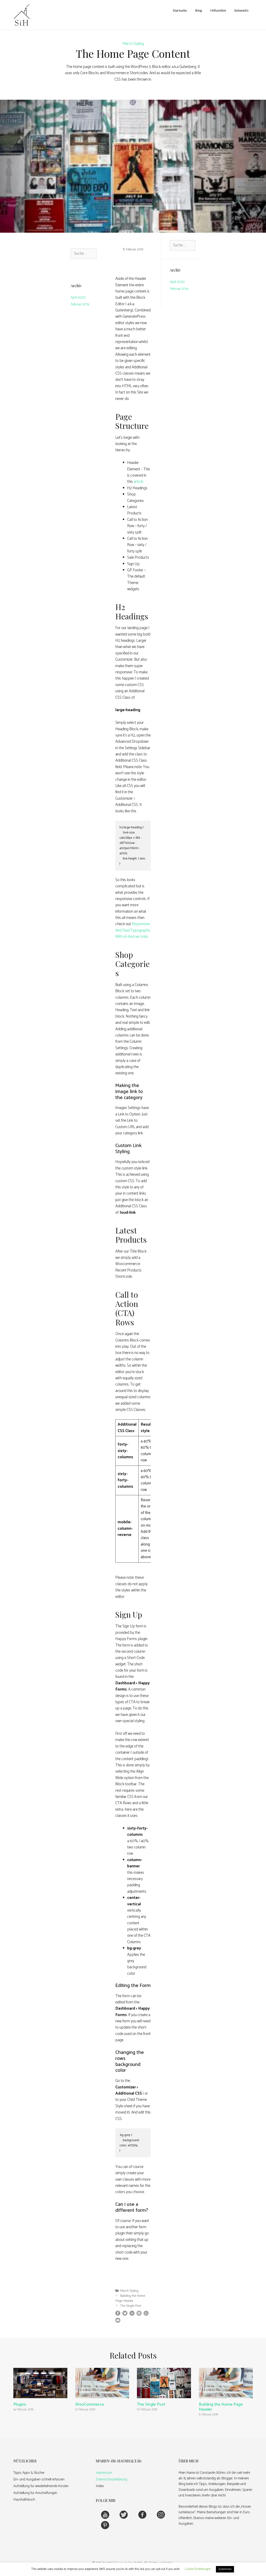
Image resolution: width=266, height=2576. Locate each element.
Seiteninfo (241, 10)
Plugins (19, 2404)
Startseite (180, 10)
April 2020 (78, 297)
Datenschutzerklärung (111, 2479)
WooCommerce (89, 2404)
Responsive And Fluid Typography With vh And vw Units (132, 930)
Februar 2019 (80, 304)
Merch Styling (133, 44)
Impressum (104, 2473)
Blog (198, 10)
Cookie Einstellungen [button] (198, 2569)
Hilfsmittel (218, 10)
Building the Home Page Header (130, 2298)
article (138, 481)
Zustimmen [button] (225, 2569)
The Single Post (130, 2306)
